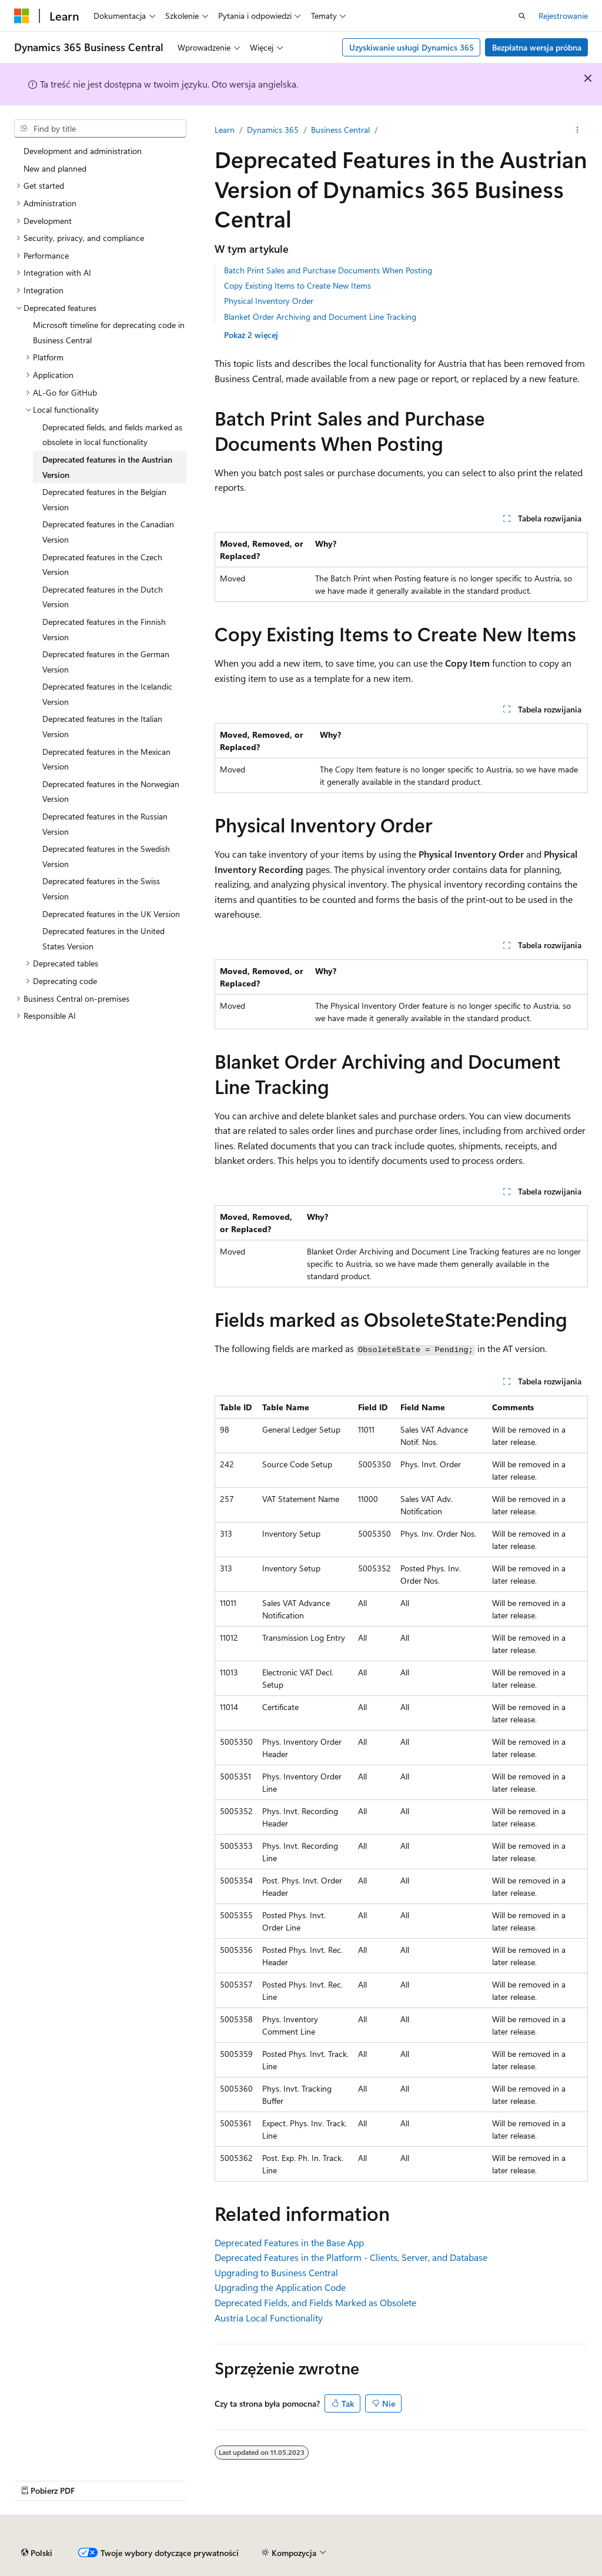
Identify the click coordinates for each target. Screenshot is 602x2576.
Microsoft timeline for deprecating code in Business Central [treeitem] (109, 332)
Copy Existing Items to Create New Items (297, 285)
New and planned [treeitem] (55, 168)
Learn (225, 129)
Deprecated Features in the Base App (289, 2242)
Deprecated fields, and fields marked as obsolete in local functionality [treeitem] (112, 434)
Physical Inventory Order (268, 300)
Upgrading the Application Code (280, 2287)
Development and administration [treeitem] (83, 150)
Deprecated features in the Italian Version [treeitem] (102, 726)
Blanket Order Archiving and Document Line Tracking (320, 316)
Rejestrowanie (563, 15)
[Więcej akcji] (577, 130)
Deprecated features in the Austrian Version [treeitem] (107, 467)
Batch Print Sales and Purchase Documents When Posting (328, 270)
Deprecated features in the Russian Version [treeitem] (105, 824)
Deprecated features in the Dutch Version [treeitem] (102, 597)
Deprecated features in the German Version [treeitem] (105, 661)
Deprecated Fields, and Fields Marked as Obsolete (315, 2302)
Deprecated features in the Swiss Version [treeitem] (101, 888)
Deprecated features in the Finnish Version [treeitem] (104, 629)
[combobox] (100, 128)
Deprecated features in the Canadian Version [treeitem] (108, 531)
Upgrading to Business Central (276, 2272)
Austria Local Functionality (269, 2317)
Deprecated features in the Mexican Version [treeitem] (106, 759)
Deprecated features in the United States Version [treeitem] (103, 938)
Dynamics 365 (273, 129)
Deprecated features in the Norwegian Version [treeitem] (110, 791)
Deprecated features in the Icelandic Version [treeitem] (107, 694)
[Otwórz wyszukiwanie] (522, 15)
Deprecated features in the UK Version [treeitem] (111, 913)
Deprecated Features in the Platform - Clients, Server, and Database (351, 2257)
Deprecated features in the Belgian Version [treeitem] (104, 499)
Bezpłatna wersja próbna (536, 47)
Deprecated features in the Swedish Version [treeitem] (106, 856)
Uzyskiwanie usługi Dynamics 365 (411, 47)
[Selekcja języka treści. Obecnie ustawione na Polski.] (36, 2553)
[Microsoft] (21, 16)
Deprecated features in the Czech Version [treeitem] (102, 564)
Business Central (340, 129)
